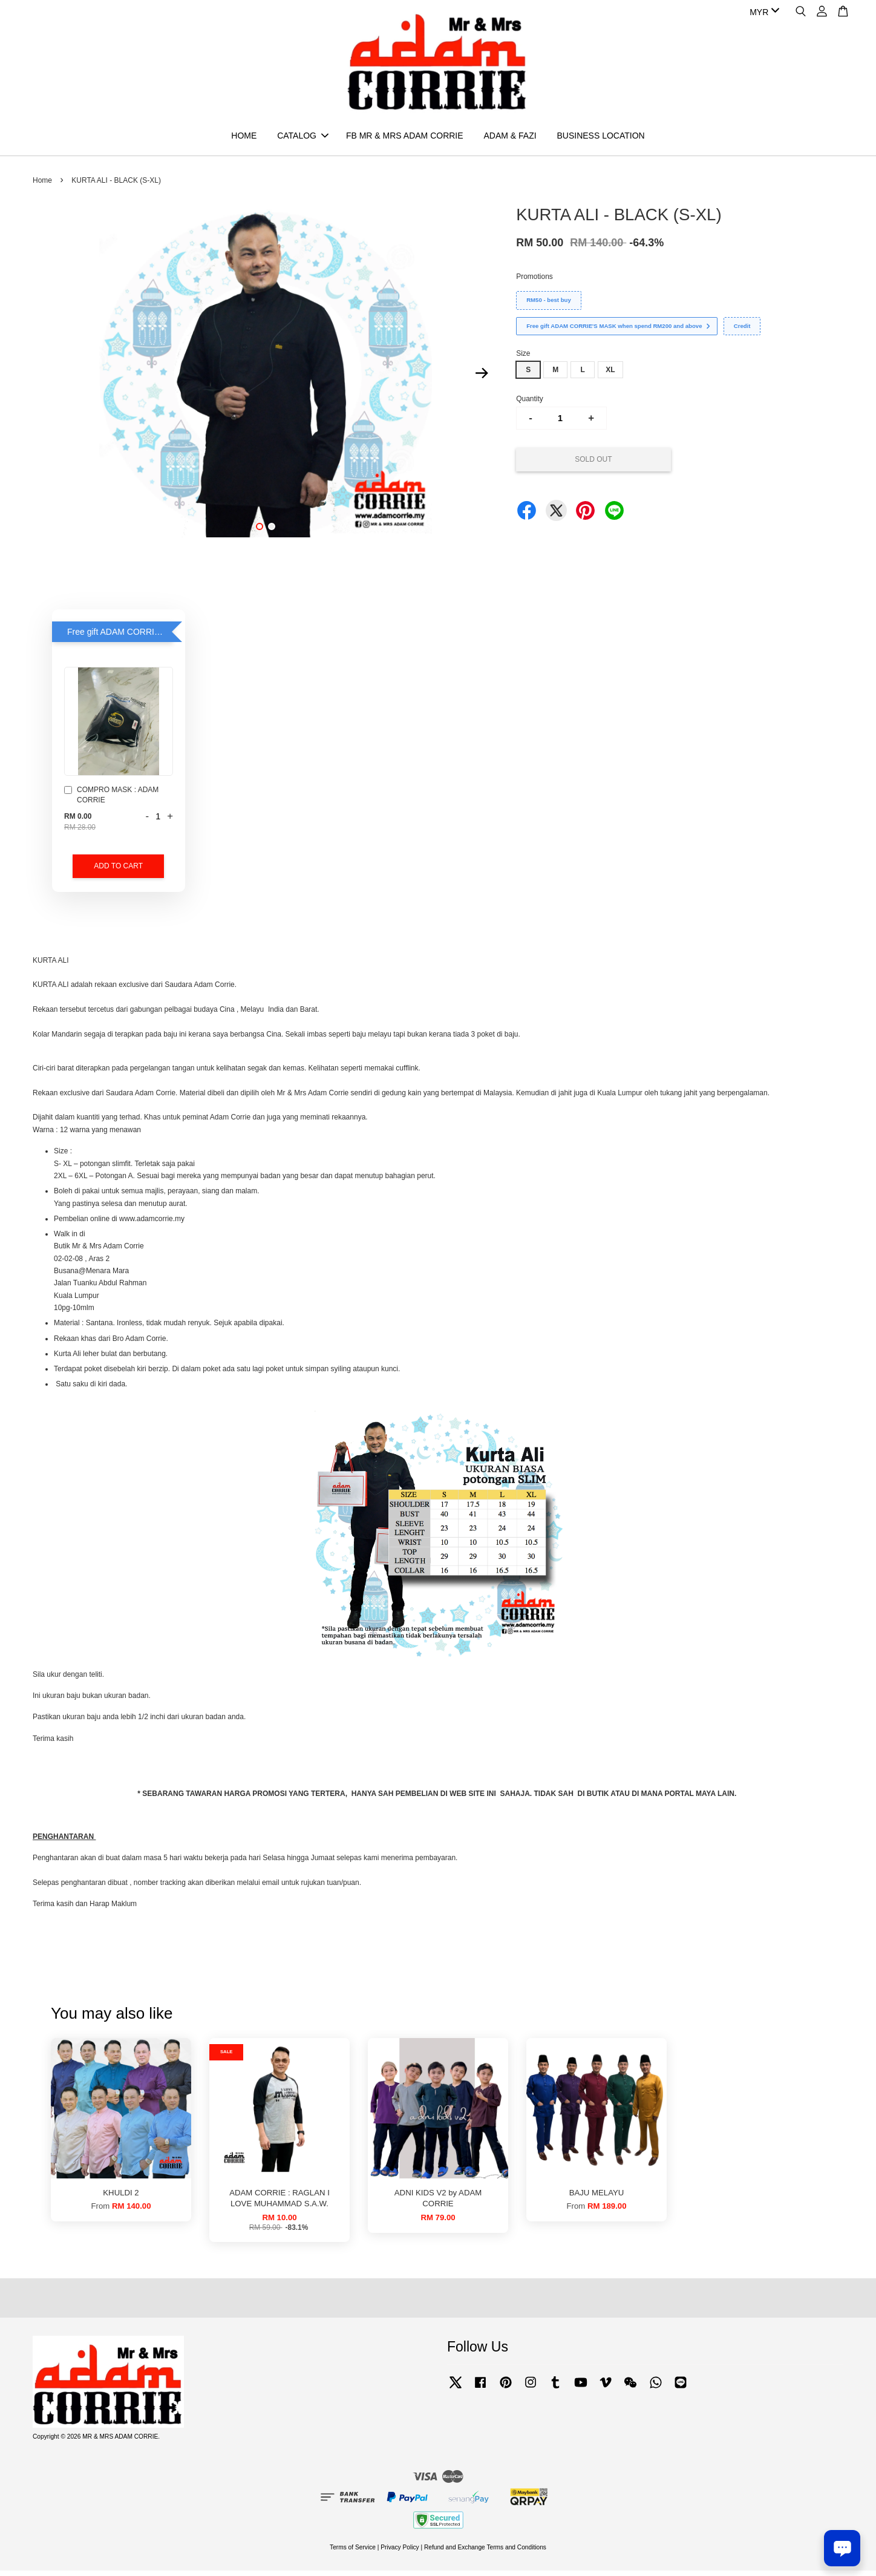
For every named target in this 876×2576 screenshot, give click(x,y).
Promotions (534, 282)
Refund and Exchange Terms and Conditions (485, 2552)
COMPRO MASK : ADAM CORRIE (111, 800)
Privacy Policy (400, 2552)
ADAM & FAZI (509, 138)
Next (481, 378)
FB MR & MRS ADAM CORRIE (404, 138)
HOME (244, 138)
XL (610, 375)
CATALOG (302, 138)
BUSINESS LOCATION (600, 138)
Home (42, 186)
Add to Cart (118, 871)
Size (523, 359)
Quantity (529, 404)
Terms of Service (353, 2552)
